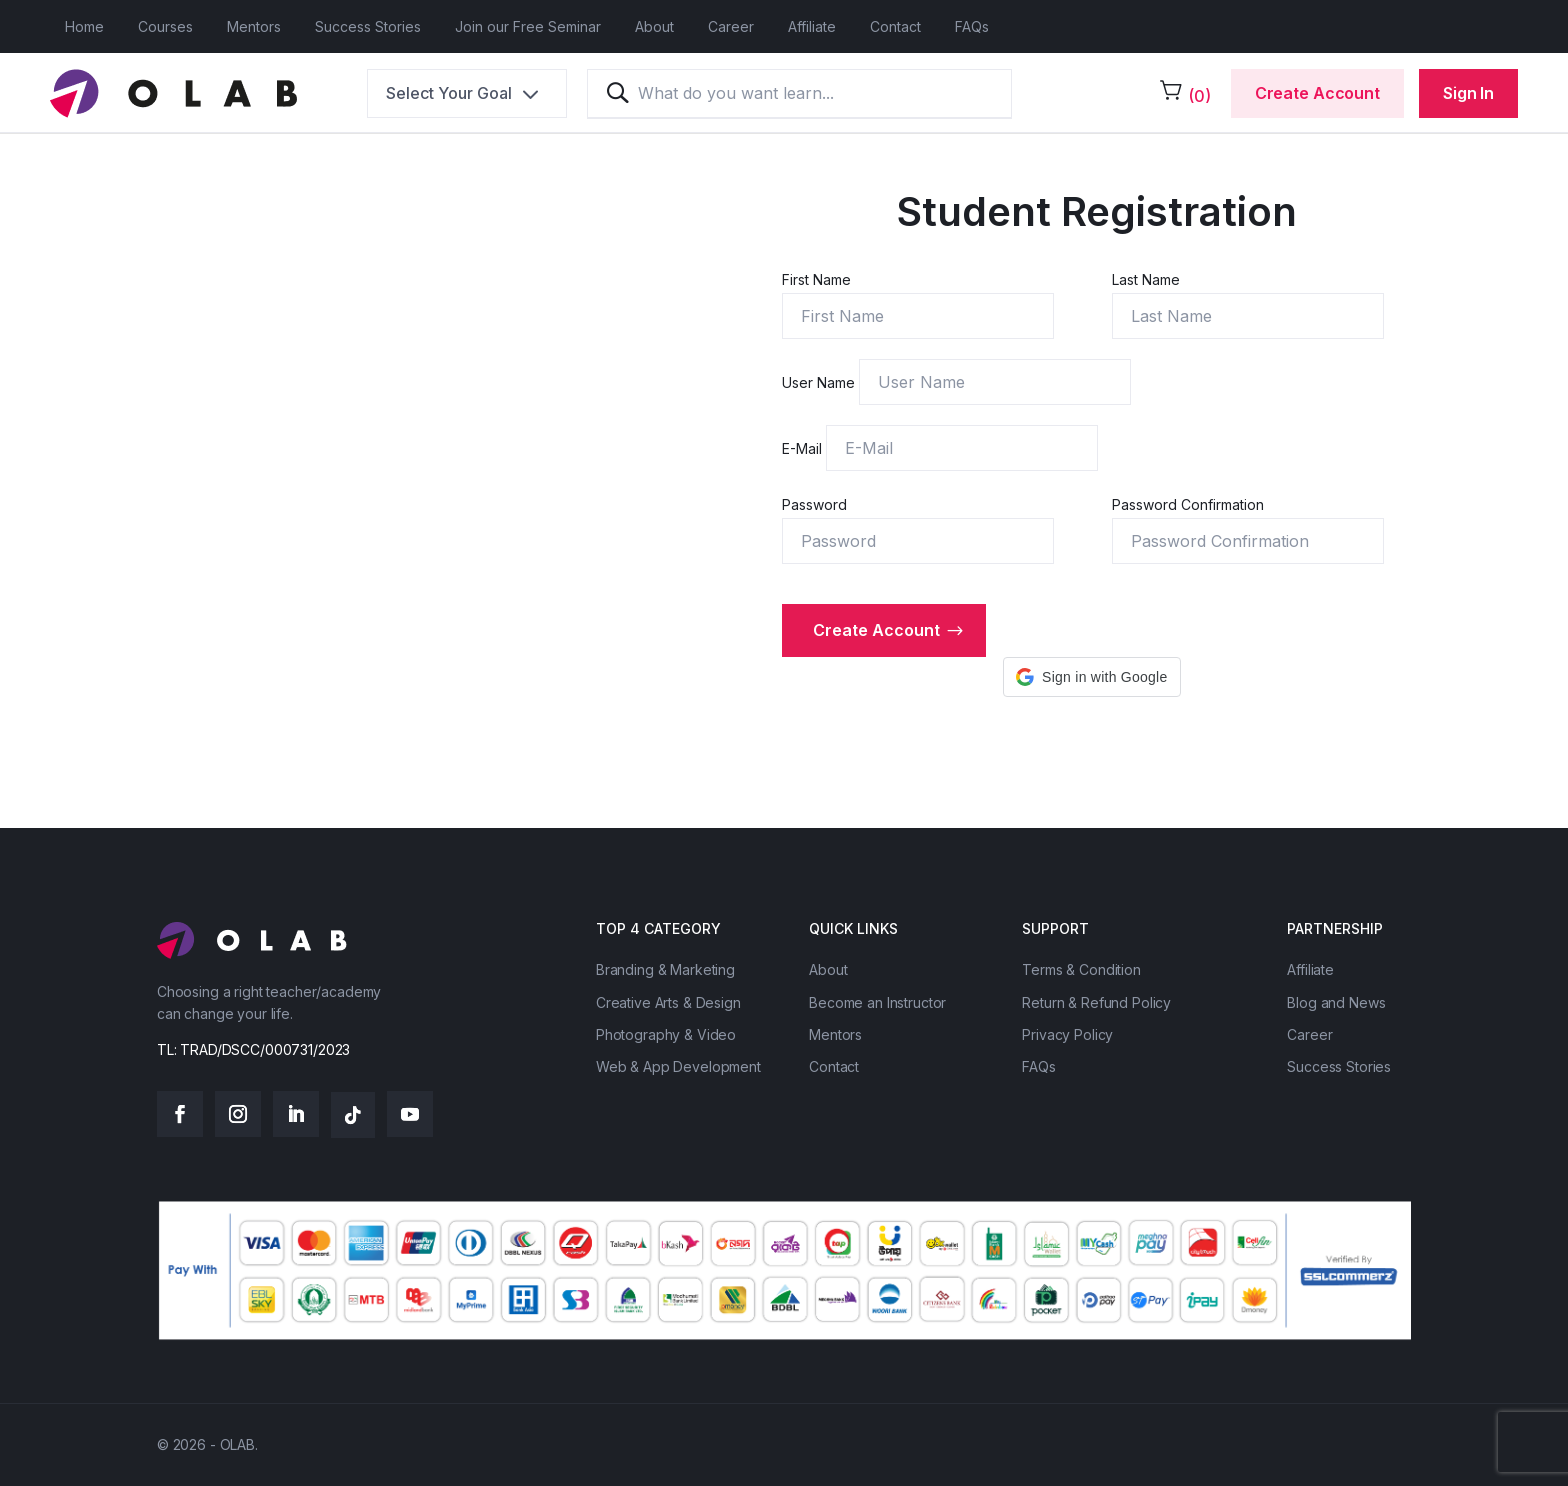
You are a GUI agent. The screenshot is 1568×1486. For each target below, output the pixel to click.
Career (731, 26)
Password (814, 504)
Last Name (1146, 279)
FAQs (972, 26)
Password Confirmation (1188, 504)
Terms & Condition (1081, 969)
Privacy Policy (1067, 1034)
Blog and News (1336, 1002)
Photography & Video (666, 1034)
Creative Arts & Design (668, 1002)
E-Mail (804, 448)
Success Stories (368, 26)
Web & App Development (678, 1066)
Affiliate (812, 26)
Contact (895, 26)
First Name (816, 279)
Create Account (1317, 93)
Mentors (254, 26)
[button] (1091, 677)
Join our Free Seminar (528, 26)
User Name (820, 382)
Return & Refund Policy (1096, 1002)
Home (84, 26)
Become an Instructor (877, 1002)
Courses (165, 26)
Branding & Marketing (665, 969)
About (654, 26)
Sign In (1468, 93)
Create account (876, 630)
